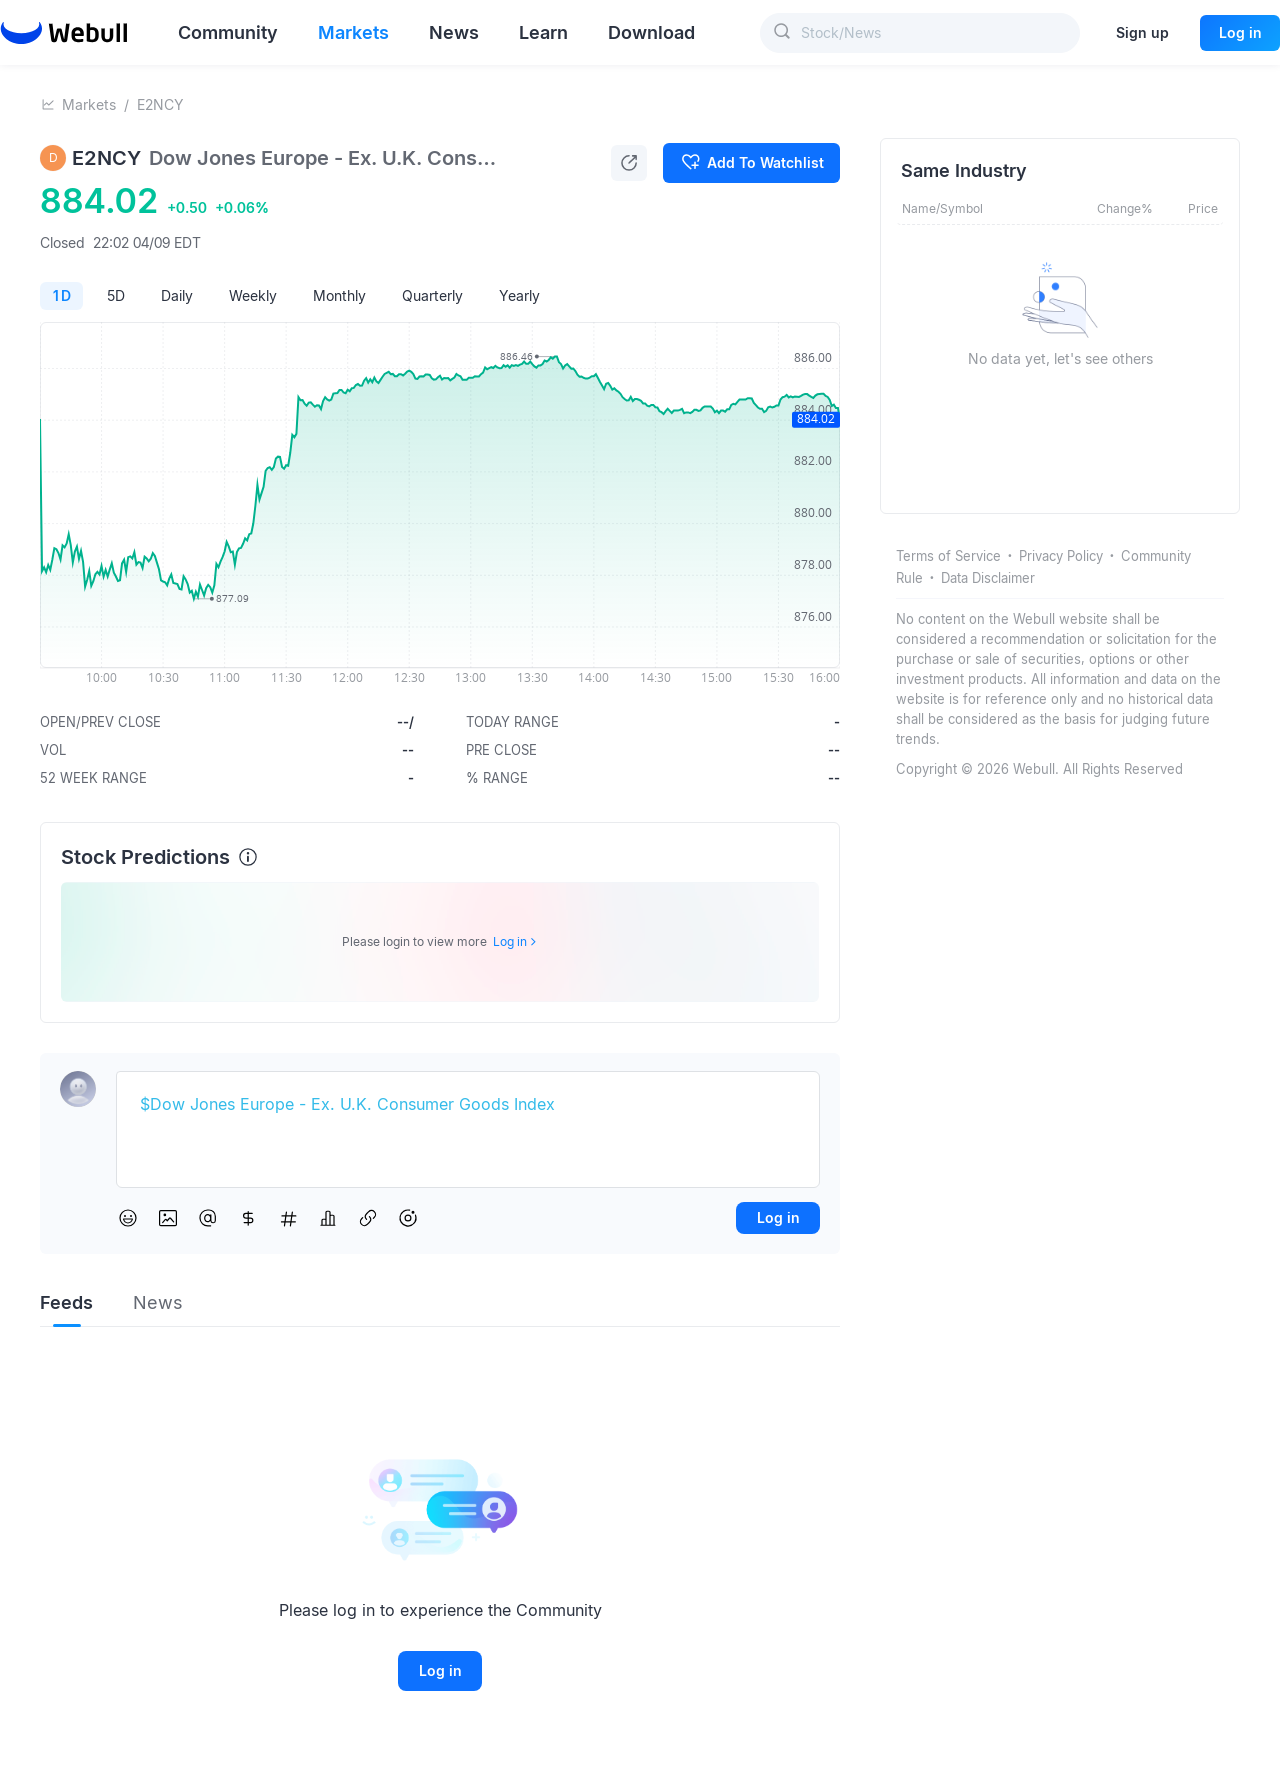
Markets (89, 104)
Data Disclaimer (988, 578)
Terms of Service (948, 556)
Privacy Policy (1061, 556)
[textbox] (468, 1105)
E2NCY (160, 104)
